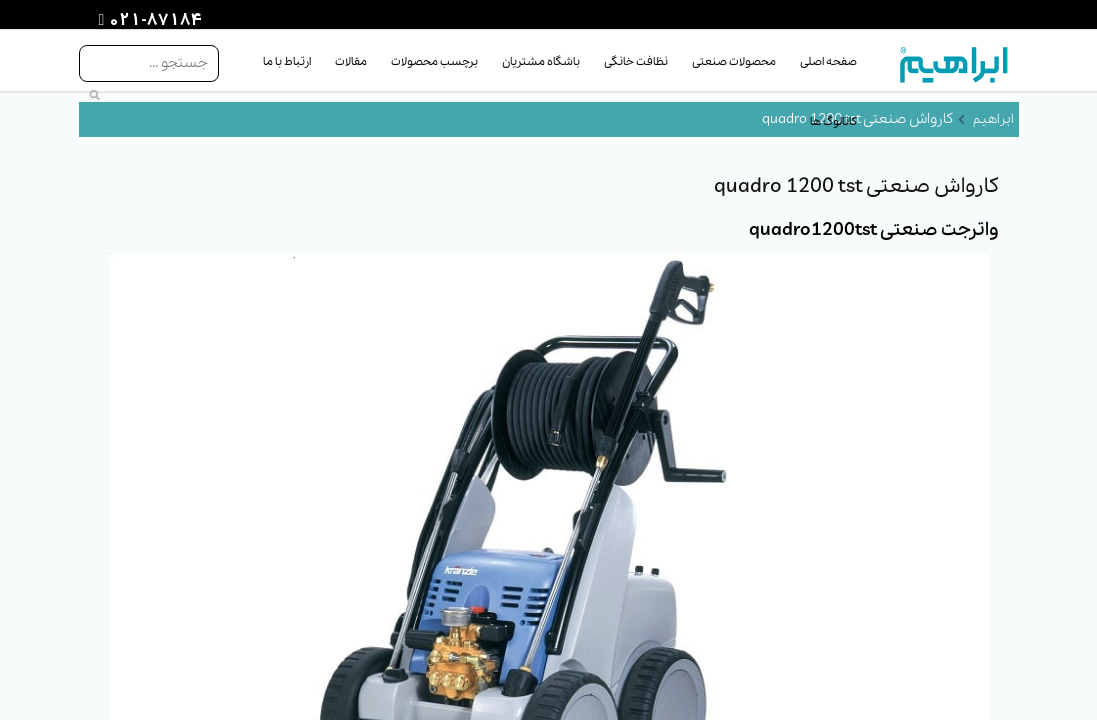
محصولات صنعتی (734, 62)
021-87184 (153, 21)
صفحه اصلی (828, 62)
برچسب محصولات (434, 62)
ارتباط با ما (287, 62)
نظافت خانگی (636, 62)
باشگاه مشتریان (541, 62)
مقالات (351, 62)
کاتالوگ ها (833, 122)
